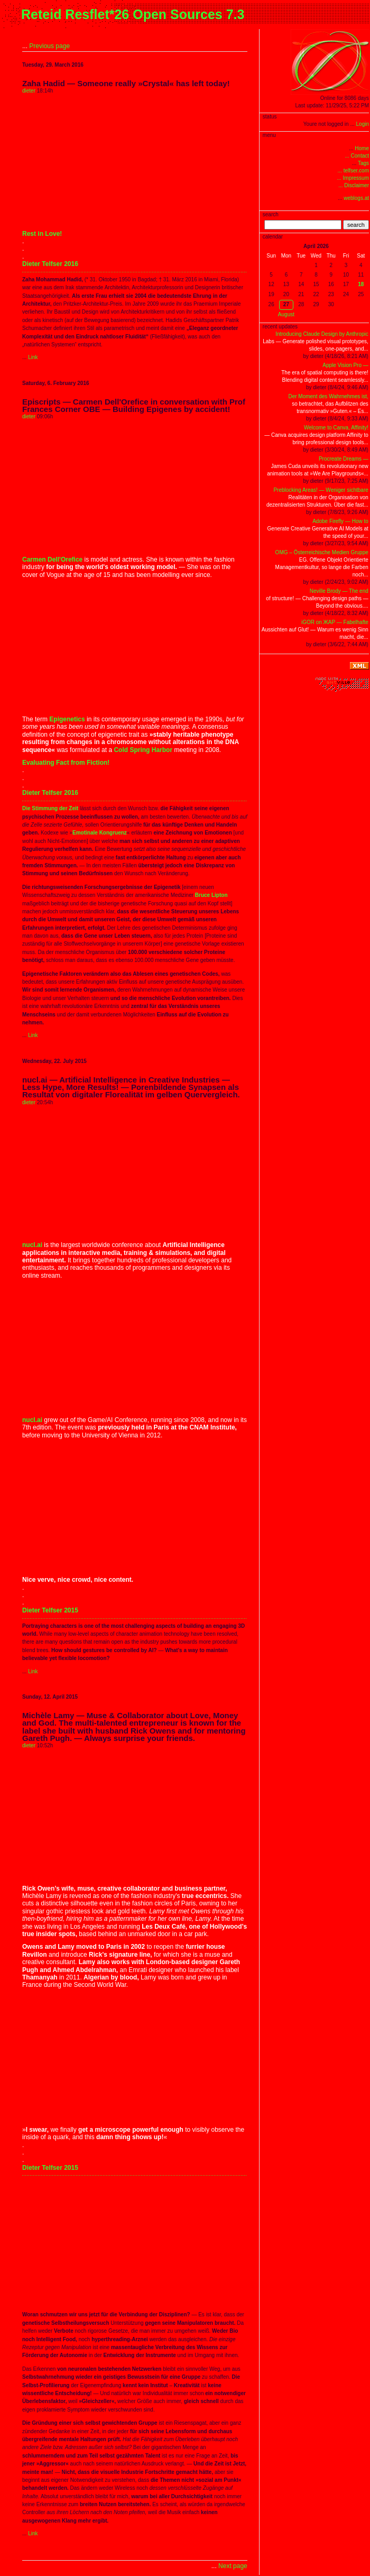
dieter (28, 91)
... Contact (357, 156)
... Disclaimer (353, 185)
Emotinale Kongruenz (99, 833)
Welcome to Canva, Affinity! (336, 427)
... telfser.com (353, 170)
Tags (363, 163)
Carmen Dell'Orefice (52, 559)
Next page (232, 2566)
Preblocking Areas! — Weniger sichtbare (320, 490)
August (286, 314)
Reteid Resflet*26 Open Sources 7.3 (132, 14)
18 (361, 284)
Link (33, 357)
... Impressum (353, 178)
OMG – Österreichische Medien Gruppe (321, 552)
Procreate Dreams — (343, 459)
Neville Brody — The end (339, 591)
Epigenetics (67, 719)
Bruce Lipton (211, 895)
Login (362, 124)
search (356, 225)
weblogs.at (356, 198)
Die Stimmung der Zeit (50, 808)
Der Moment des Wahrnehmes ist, (328, 396)
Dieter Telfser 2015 (50, 1610)
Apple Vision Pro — (345, 365)
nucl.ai (32, 1245)
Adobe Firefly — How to (340, 521)
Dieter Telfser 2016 (50, 264)
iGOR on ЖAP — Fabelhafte (334, 622)
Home (362, 148)
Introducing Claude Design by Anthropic (321, 334)
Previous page (49, 46)
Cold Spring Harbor (143, 750)
